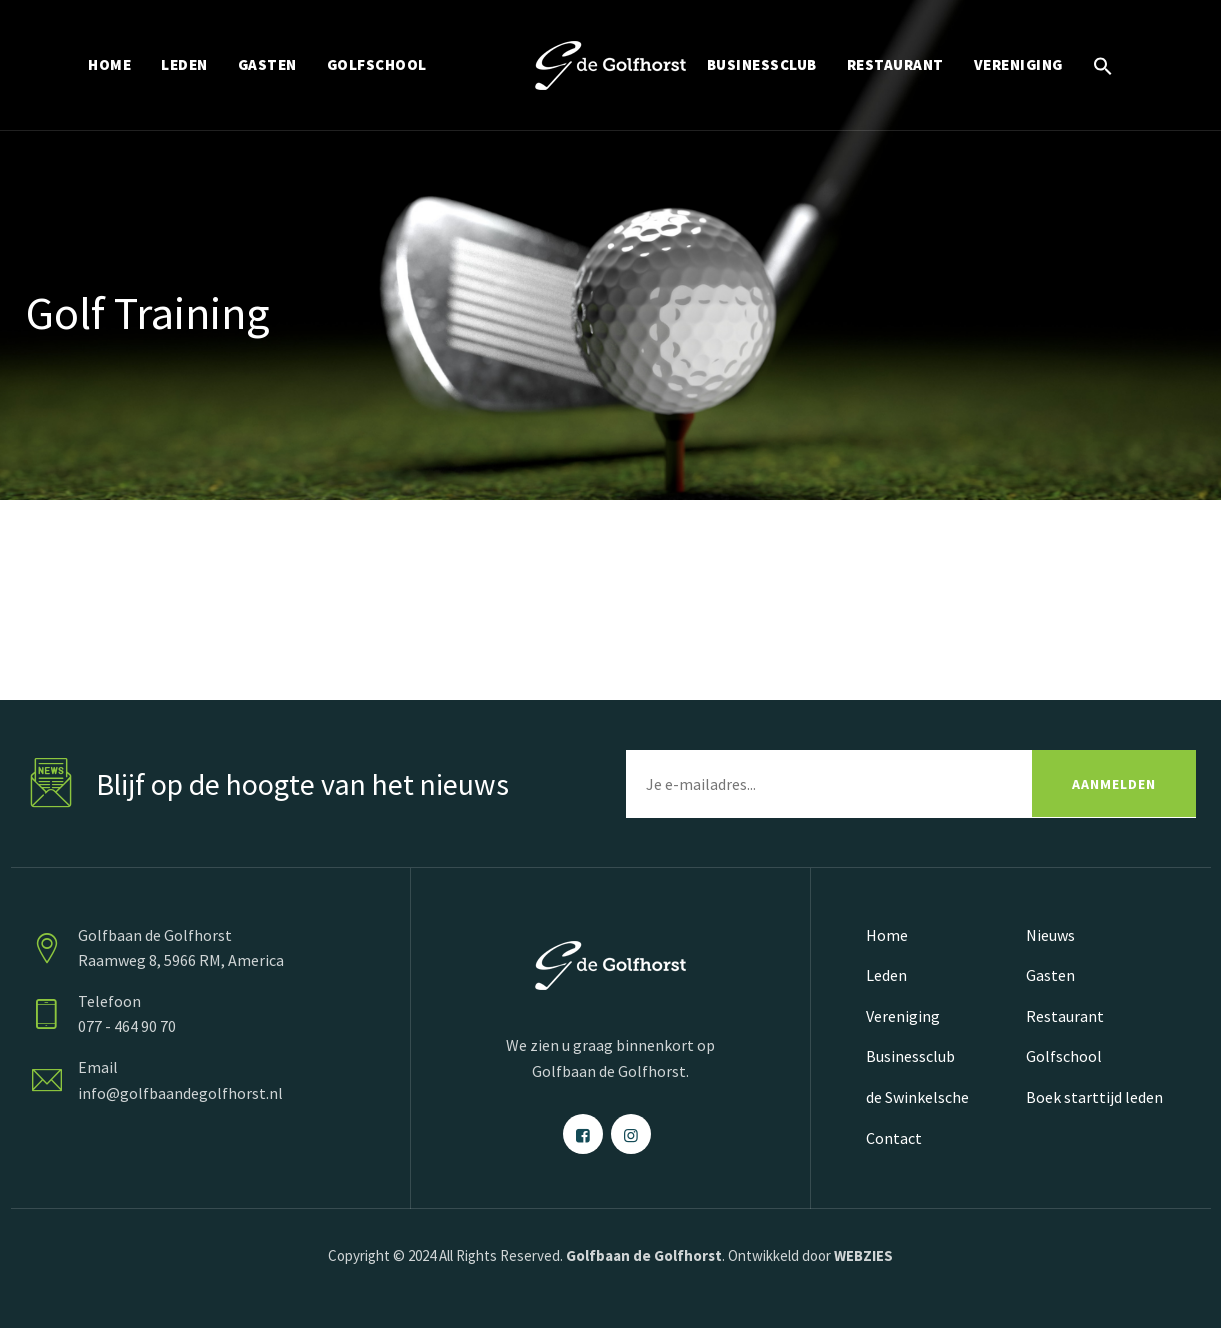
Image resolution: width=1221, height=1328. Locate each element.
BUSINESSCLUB (762, 64)
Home (887, 935)
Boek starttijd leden (1094, 1097)
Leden (886, 975)
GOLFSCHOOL (377, 64)
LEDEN (184, 64)
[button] (1103, 65)
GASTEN (267, 64)
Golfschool (1064, 1056)
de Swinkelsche (917, 1097)
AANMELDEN (1114, 784)
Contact (894, 1138)
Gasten (1050, 975)
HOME (109, 64)
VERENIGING (1018, 64)
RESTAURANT (895, 64)
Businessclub (910, 1056)
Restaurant (1065, 1016)
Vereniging (903, 1016)
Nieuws (1050, 935)
